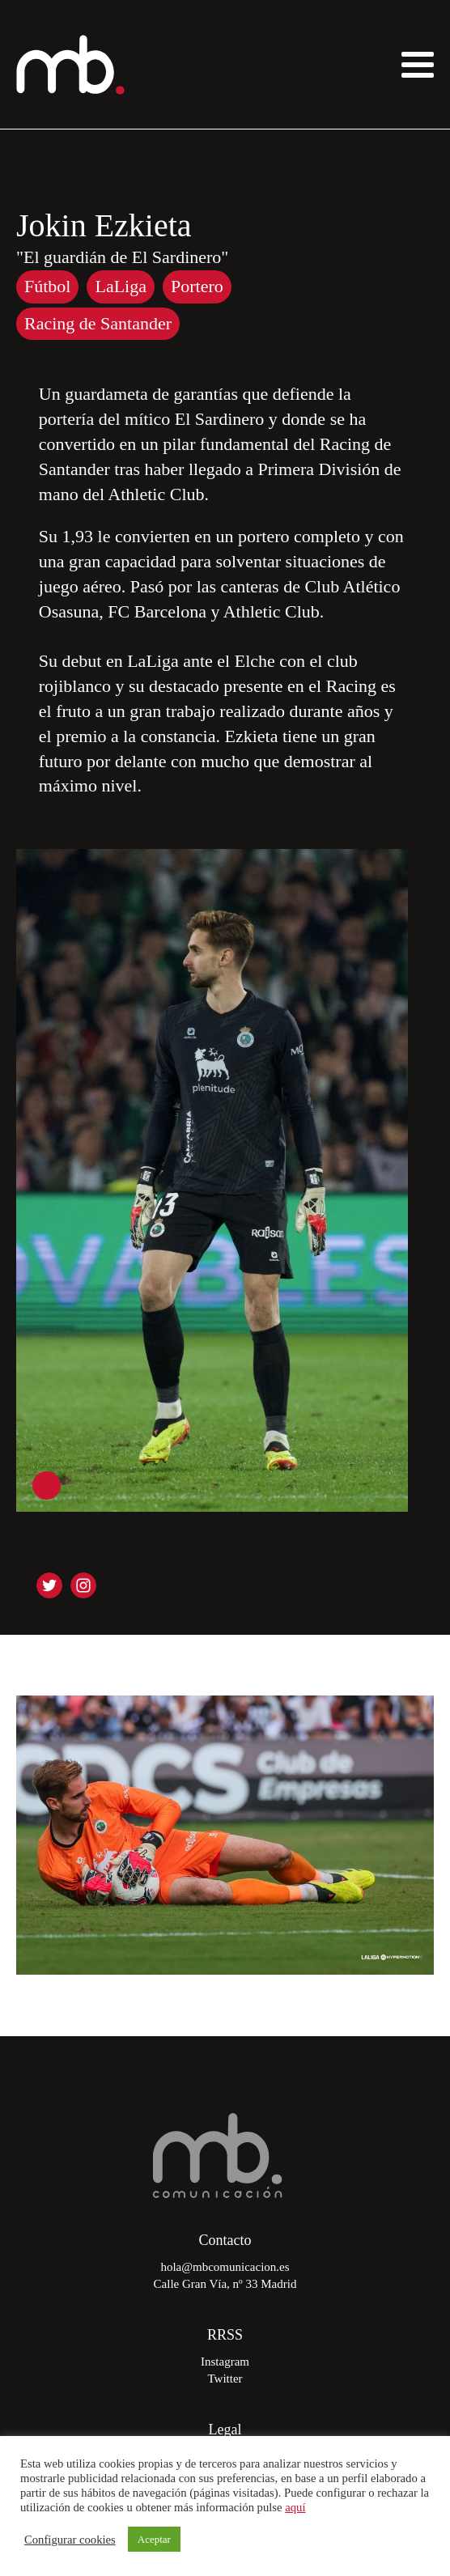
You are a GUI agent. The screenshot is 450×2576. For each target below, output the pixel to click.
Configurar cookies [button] (70, 2539)
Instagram (225, 2361)
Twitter (224, 2378)
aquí (295, 2507)
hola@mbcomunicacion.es (224, 2266)
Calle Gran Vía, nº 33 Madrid (225, 2283)
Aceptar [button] (154, 2539)
